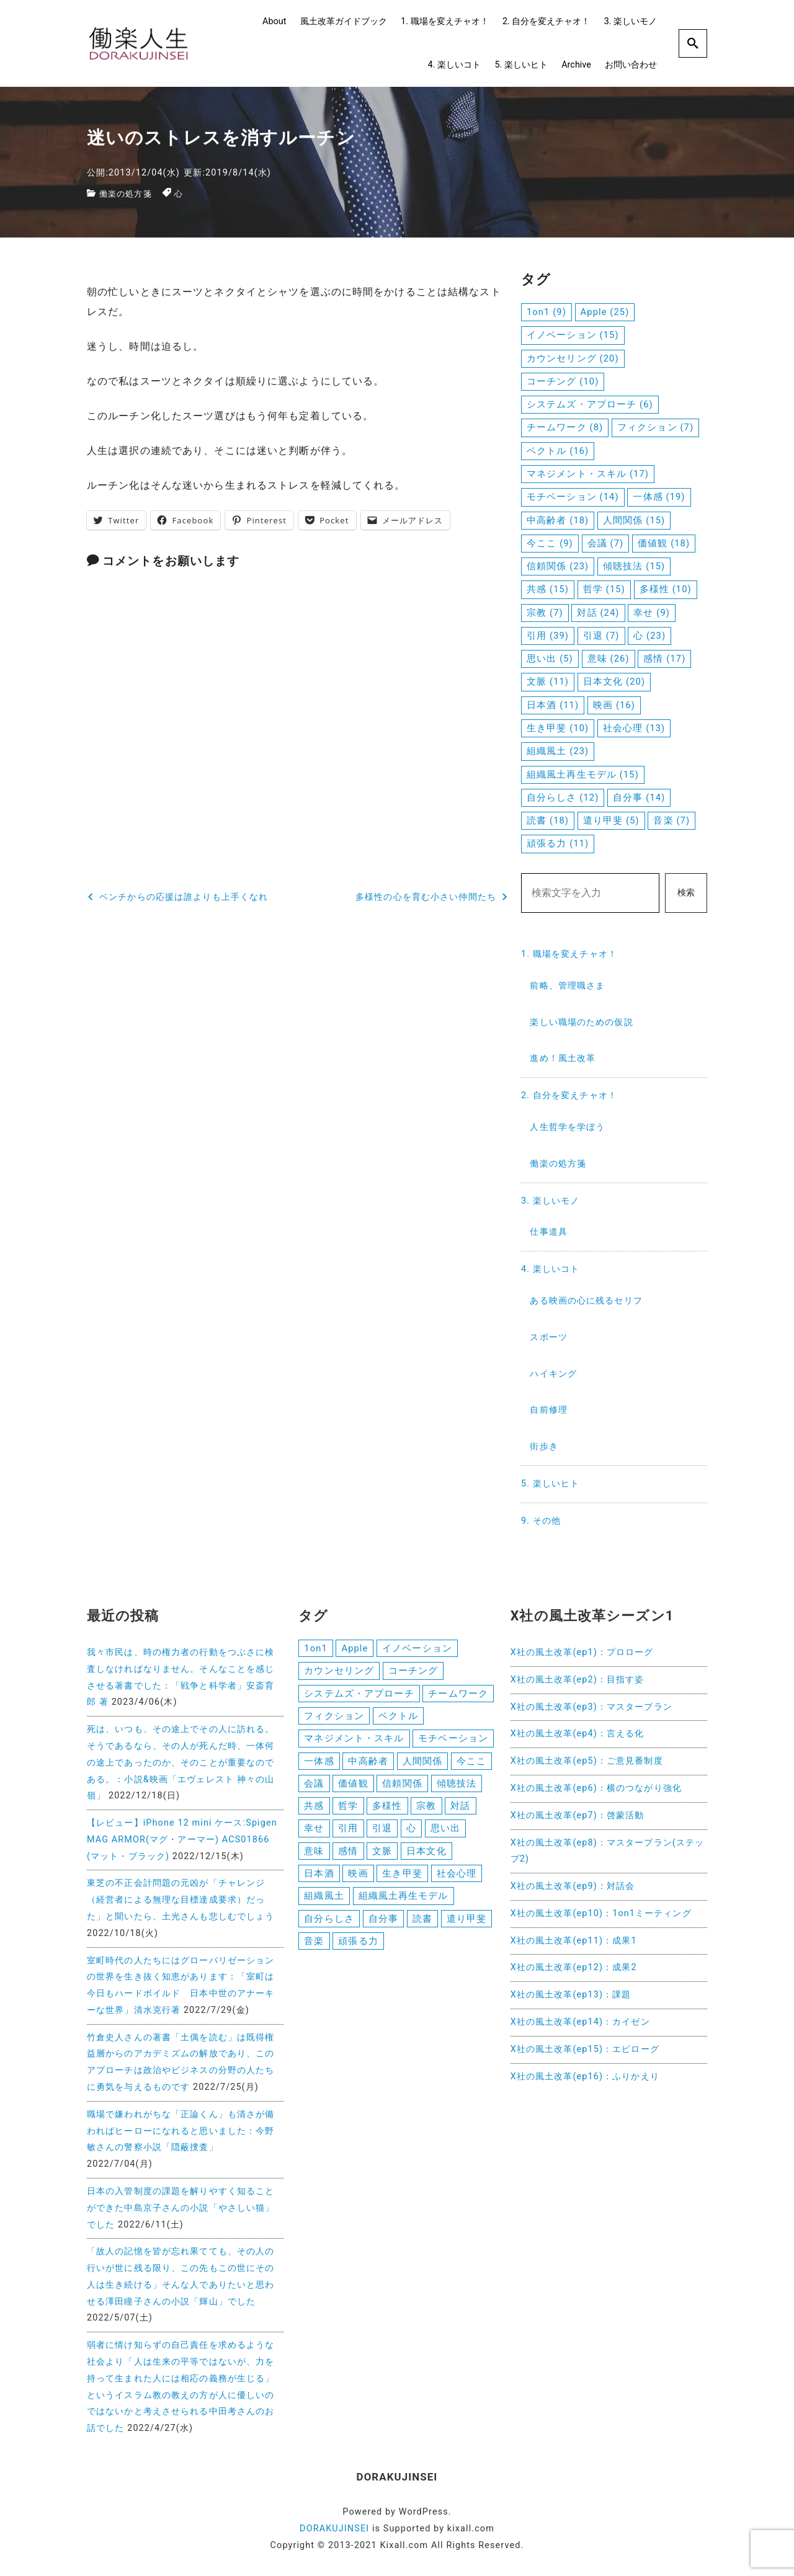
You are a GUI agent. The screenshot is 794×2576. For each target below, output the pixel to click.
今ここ (471, 1763)
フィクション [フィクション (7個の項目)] (655, 427)
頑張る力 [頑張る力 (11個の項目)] (558, 843)
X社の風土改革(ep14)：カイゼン (580, 2022)
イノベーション (417, 1648)
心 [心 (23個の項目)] (649, 635)
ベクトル (398, 1717)
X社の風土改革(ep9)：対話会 (573, 1886)
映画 (358, 1879)
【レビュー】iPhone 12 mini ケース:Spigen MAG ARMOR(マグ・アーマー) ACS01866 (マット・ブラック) (182, 1840)
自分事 (383, 1925)
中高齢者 (368, 1763)
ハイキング (553, 1374)
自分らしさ (329, 1925)
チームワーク (458, 1694)
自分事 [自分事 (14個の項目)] (639, 797)
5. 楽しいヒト (520, 65)
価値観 (353, 1787)
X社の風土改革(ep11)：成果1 (574, 1940)
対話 (460, 1810)
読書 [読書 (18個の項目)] (548, 820)
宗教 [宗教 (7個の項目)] (545, 612)
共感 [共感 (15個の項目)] (548, 589)
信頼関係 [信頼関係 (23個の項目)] (558, 566)
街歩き (544, 1446)
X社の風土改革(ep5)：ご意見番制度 (587, 1761)
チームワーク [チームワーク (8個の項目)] (565, 427)
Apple (354, 1648)
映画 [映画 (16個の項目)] (614, 705)
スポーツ (548, 1337)
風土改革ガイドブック (343, 21)
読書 (422, 1925)
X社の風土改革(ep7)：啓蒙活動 (578, 1815)
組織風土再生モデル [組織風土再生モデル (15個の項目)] (583, 774)
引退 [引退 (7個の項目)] (601, 635)
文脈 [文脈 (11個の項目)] (548, 681)
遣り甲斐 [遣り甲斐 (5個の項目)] (611, 820)
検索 (686, 892)
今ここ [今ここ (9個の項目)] (550, 543)
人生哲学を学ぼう (567, 1127)
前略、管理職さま (567, 985)
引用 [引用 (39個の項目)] (548, 635)
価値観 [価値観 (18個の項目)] (664, 543)
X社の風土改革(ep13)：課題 (571, 1994)
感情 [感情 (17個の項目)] (664, 658)
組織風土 (324, 1902)
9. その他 (541, 1521)
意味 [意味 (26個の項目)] (608, 658)
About (274, 21)
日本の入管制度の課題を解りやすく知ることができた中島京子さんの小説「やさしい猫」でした (180, 2208)
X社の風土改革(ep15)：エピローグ (585, 2049)
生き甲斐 (402, 1879)
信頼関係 (402, 1787)
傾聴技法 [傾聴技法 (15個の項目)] (634, 566)
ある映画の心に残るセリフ (586, 1300)
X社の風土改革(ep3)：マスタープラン (591, 1707)
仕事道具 (548, 1232)
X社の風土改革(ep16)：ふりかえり (585, 2076)
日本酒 (319, 1879)
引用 (348, 1833)
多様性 (387, 1810)
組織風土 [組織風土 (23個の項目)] (558, 751)
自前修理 (548, 1410)
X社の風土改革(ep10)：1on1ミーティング (601, 1913)
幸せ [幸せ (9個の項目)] (651, 612)
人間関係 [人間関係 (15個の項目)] (634, 520)
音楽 (314, 1949)
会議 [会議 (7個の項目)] (605, 543)
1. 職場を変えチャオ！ (444, 21)
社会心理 (456, 1879)
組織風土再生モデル (403, 1902)
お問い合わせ (631, 65)
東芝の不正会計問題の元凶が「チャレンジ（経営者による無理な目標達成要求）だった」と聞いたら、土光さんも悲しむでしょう (180, 1900)
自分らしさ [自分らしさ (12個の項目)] (563, 797)
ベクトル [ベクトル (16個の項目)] (558, 450)
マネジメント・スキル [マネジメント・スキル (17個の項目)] (588, 473)
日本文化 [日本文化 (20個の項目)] (614, 681)
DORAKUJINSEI (334, 2528)
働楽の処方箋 (127, 194)
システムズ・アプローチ (359, 1694)
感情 (348, 1856)
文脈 (382, 1856)
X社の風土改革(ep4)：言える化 (578, 1733)
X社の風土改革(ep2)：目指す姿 (578, 1679)
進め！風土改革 (563, 1058)
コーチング (413, 1671)
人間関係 (422, 1763)
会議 (314, 1787)
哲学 (348, 1810)
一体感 (319, 1763)
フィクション (334, 1717)
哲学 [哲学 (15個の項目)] (604, 589)
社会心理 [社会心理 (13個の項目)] (634, 728)
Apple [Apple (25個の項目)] (605, 312)
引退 (382, 1833)
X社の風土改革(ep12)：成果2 (574, 1967)
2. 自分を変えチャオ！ (546, 21)
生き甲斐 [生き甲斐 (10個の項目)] (558, 728)
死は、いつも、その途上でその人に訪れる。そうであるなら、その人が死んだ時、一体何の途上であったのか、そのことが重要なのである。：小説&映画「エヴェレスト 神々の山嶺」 (180, 1762)
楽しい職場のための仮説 (581, 1022)
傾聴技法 (456, 1787)
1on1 (315, 1648)
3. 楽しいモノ (630, 21)
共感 (314, 1810)
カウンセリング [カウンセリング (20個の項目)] (573, 358)
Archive (576, 65)
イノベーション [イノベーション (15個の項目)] (573, 334)
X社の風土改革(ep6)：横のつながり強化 (596, 1788)
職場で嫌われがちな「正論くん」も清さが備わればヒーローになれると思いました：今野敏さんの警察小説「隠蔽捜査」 (180, 2131)
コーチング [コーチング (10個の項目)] (563, 381)
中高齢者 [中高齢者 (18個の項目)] (558, 520)
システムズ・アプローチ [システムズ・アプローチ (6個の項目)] (590, 404)
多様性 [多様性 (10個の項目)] (666, 589)
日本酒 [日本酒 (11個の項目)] (553, 705)
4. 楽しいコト (454, 65)
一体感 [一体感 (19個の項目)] (659, 496)
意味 (314, 1856)
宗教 (426, 1810)
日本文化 (426, 1856)
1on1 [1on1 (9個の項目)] (546, 312)
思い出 (445, 1833)
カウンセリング (339, 1671)
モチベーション (453, 1740)
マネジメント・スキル (354, 1740)
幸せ (314, 1833)
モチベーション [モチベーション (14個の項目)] (573, 496)
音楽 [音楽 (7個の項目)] (671, 820)
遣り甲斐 (466, 1925)
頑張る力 (358, 1949)
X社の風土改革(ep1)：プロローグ (582, 1652)
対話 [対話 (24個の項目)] (598, 612)
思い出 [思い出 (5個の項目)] (550, 658)
